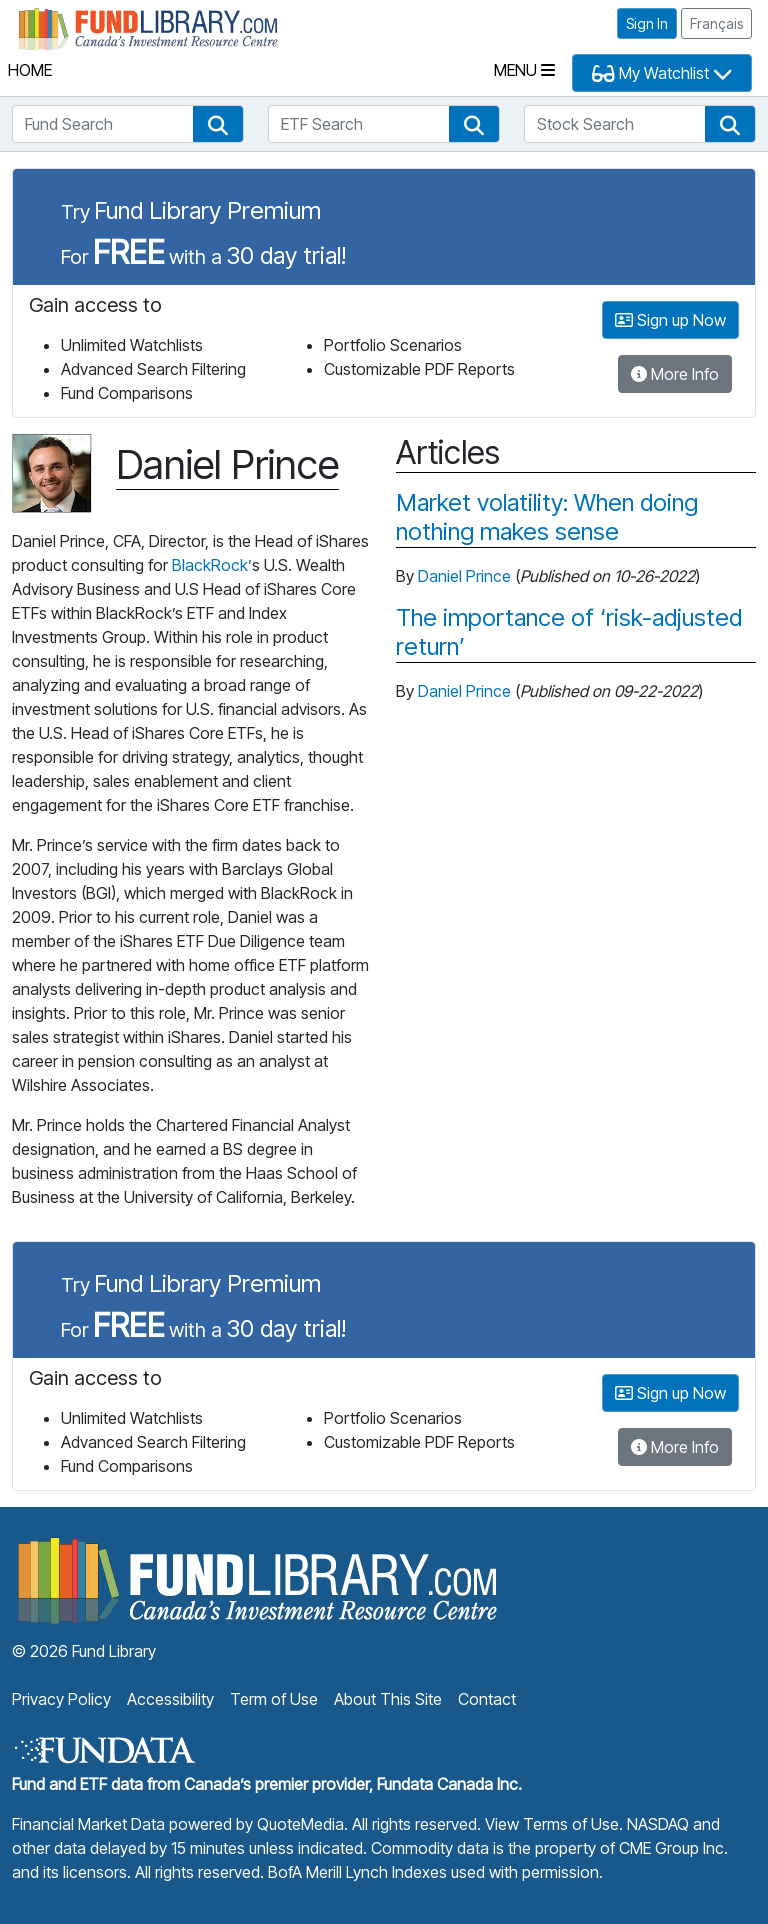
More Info (675, 374)
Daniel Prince (464, 576)
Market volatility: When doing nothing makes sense (547, 517)
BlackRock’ (212, 565)
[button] (218, 124)
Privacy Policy (61, 1699)
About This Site (388, 1699)
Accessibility (170, 1699)
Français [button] (716, 23)
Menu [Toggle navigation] (524, 70)
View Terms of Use (552, 1824)
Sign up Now (670, 320)
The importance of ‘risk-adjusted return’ (569, 632)
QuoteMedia (300, 1824)
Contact (487, 1699)
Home (30, 70)
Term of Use (274, 1699)
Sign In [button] (647, 23)
